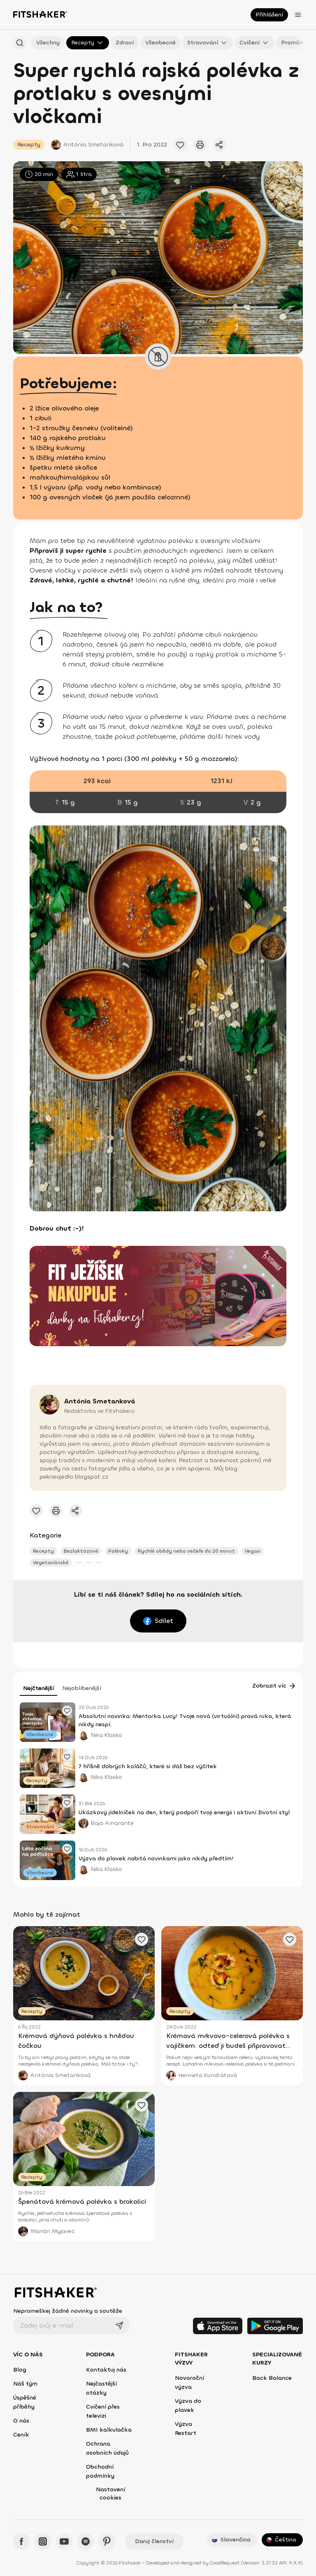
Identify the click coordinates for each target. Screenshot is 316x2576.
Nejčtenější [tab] (38, 1688)
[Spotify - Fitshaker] (85, 2541)
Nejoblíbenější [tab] (81, 1688)
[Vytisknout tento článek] (200, 144)
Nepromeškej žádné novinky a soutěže (67, 2311)
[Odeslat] (119, 2325)
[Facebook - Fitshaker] (21, 2541)
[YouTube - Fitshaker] (64, 2541)
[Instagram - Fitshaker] (43, 2541)
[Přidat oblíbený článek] (180, 144)
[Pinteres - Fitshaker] (107, 2541)
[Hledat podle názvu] (19, 42)
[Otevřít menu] (298, 15)
